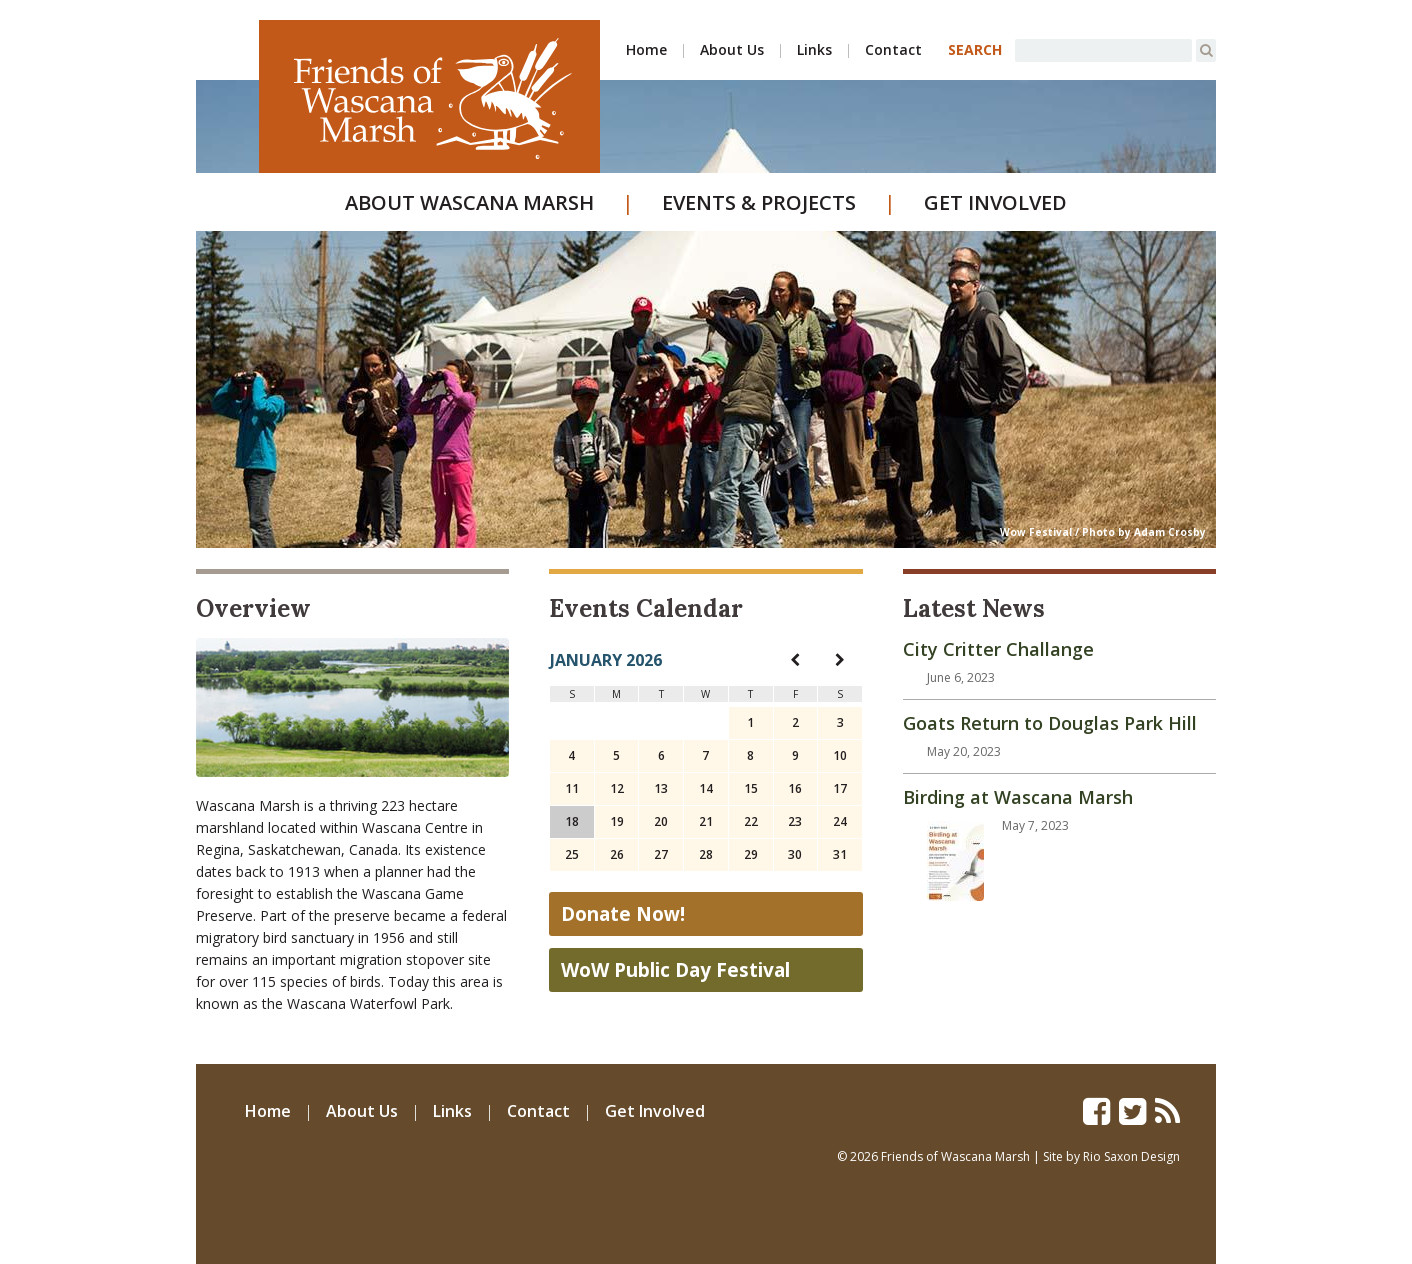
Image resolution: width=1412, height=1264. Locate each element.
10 (840, 755)
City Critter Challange (998, 649)
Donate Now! (623, 914)
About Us (732, 49)
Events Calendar (646, 608)
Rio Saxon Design (1131, 1156)
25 (572, 854)
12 (617, 788)
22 (751, 821)
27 (661, 854)
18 (572, 821)
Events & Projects (759, 202)
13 (661, 788)
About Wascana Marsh (469, 202)
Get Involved (995, 202)
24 (840, 821)
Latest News (974, 608)
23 (795, 821)
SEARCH (975, 49)
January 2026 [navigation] (606, 660)
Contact (893, 49)
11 (572, 788)
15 (751, 788)
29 (751, 854)
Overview (253, 608)
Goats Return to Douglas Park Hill (1050, 723)
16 (795, 788)
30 (795, 854)
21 (706, 821)
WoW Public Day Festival (675, 970)
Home (646, 49)
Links (814, 49)
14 (706, 788)
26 (617, 854)
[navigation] (795, 659)
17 (840, 788)
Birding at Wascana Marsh (1018, 797)
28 (706, 854)
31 (840, 854)
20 (661, 821)
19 (617, 821)
